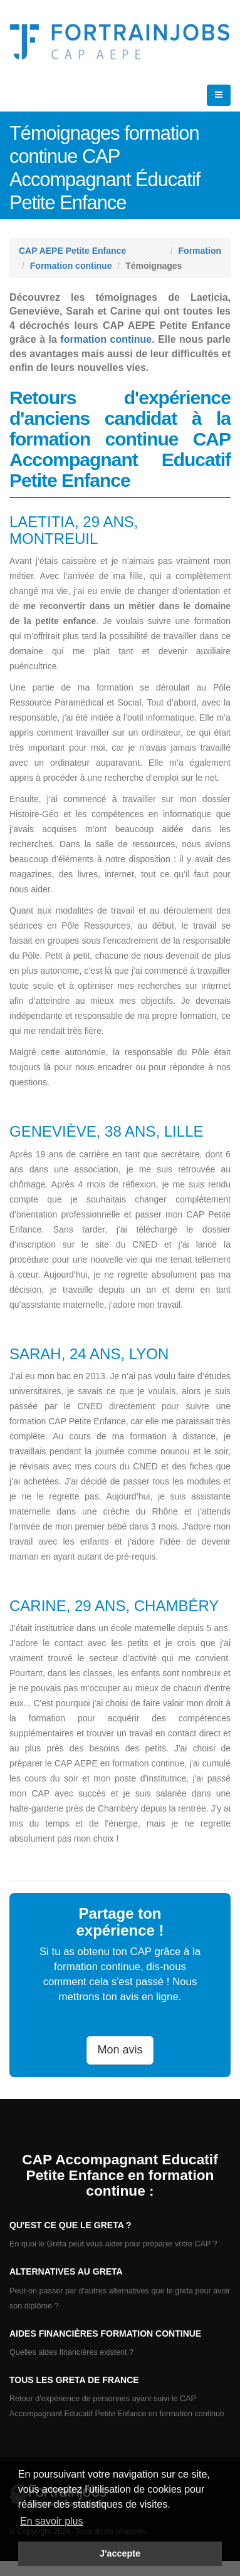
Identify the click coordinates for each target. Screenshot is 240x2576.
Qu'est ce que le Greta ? (70, 2225)
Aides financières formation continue (105, 2333)
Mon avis (119, 2049)
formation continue (106, 339)
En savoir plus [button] (51, 2521)
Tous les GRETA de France (74, 2380)
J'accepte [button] (120, 2553)
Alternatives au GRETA (66, 2271)
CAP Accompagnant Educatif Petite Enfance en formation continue (119, 2175)
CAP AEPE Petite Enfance (72, 251)
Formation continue (71, 266)
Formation (200, 251)
